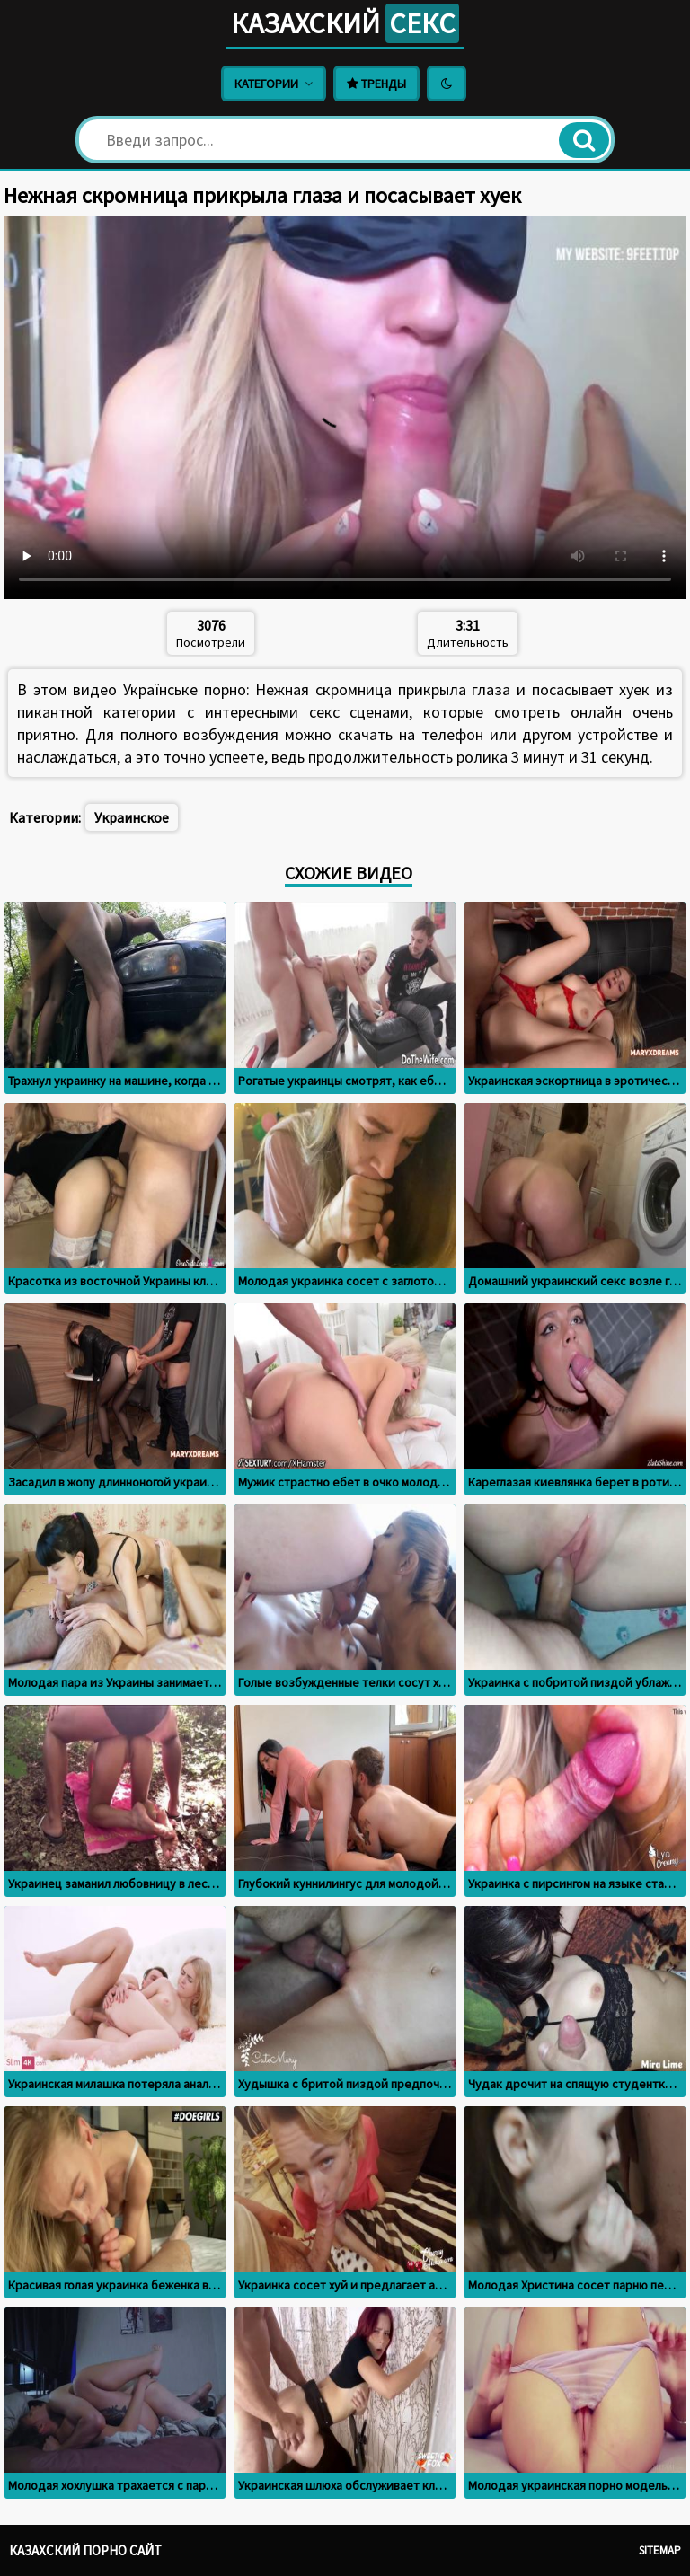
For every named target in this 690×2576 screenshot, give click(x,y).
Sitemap (660, 2550)
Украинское (131, 817)
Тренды (376, 83)
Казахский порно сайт (85, 2550)
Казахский (345, 23)
